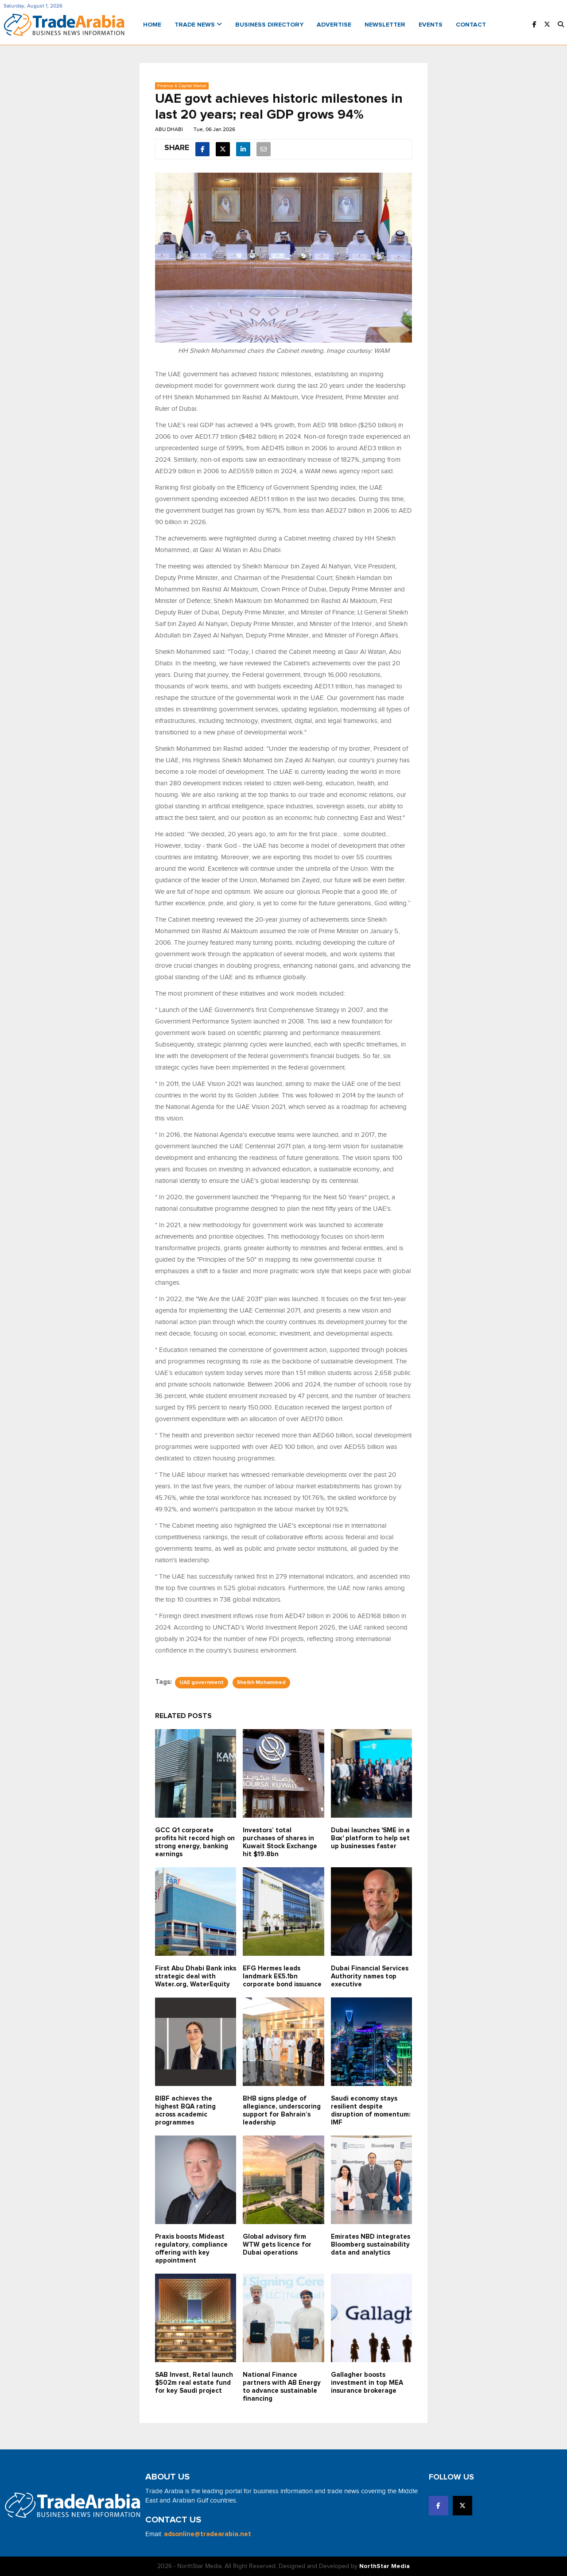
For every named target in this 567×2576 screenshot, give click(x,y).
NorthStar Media (384, 2566)
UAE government (201, 1682)
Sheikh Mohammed (261, 1682)
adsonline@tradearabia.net (207, 2534)
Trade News (198, 25)
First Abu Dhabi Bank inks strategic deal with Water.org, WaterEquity (195, 1976)
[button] (561, 25)
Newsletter (385, 25)
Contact (471, 25)
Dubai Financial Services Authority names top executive (369, 1976)
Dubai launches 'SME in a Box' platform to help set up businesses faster (370, 1838)
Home (152, 25)
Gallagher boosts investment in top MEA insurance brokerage (367, 2382)
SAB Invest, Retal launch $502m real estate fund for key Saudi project (194, 2382)
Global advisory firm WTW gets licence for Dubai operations (277, 2244)
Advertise (334, 25)
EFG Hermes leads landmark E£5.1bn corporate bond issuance (282, 1976)
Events (431, 25)
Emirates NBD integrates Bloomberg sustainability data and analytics (370, 2244)
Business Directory (269, 25)
